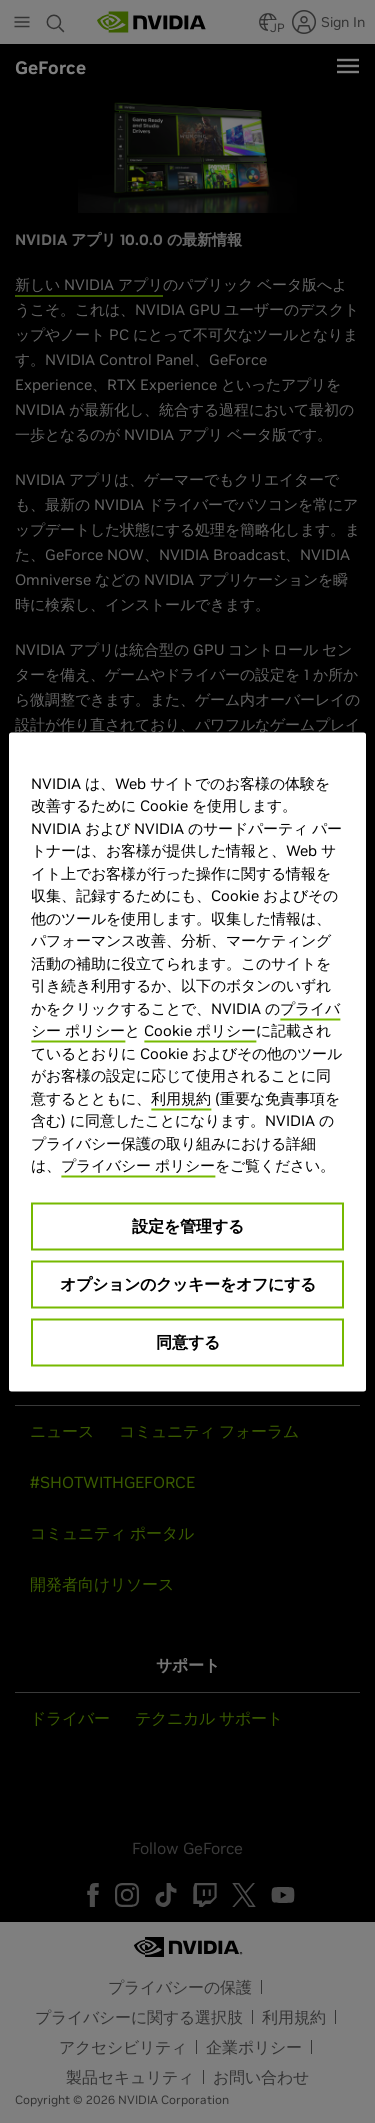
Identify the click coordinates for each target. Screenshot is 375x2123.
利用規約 (181, 1097)
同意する (188, 1341)
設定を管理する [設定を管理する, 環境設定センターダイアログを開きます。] (188, 1225)
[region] (187, 1061)
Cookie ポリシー (200, 1030)
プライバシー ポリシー (138, 1165)
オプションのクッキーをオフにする (188, 1283)
